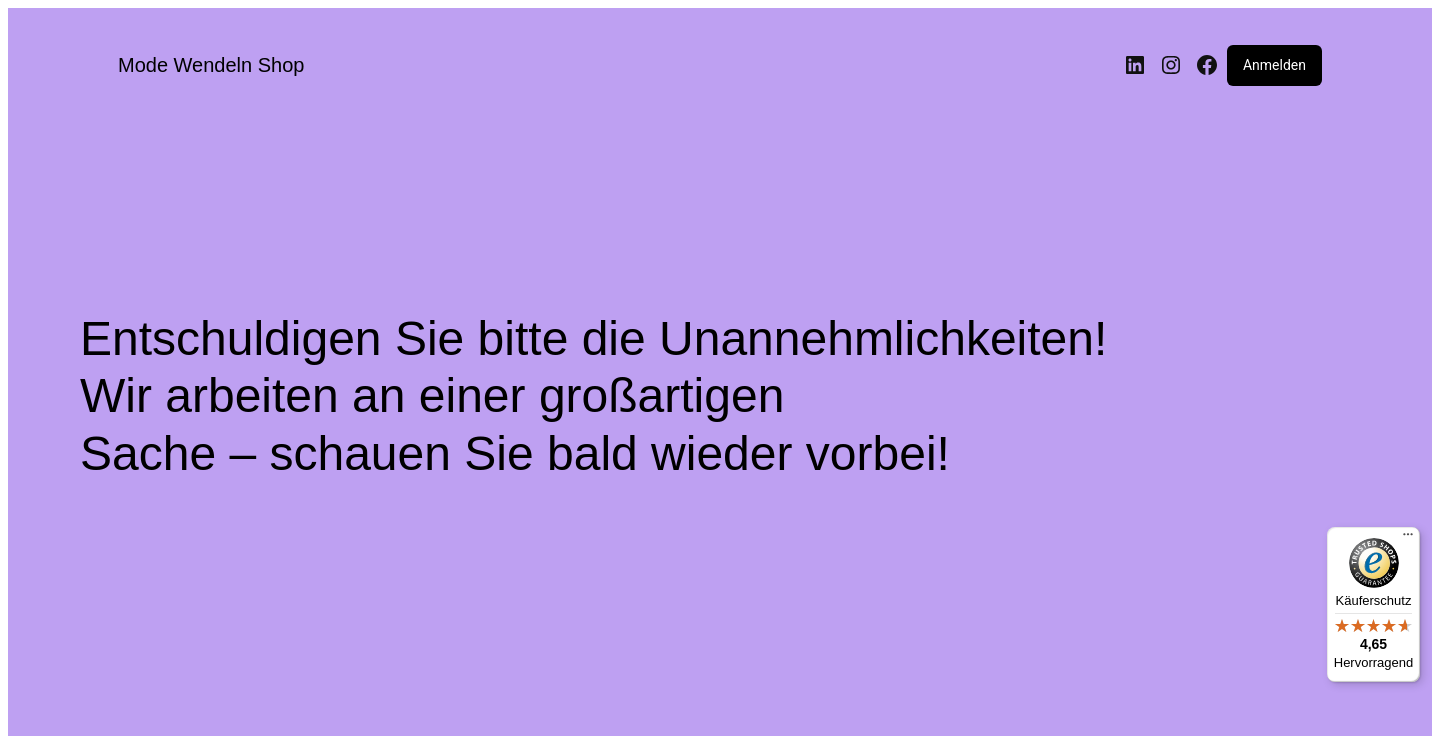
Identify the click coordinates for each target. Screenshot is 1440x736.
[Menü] (1408, 539)
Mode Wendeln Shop (211, 65)
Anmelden (1274, 65)
